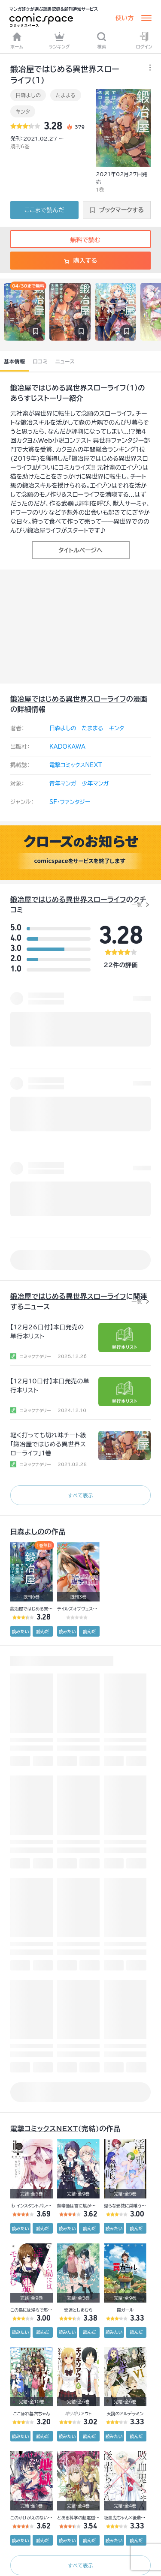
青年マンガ (62, 783)
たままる (65, 95)
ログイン (144, 40)
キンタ (22, 111)
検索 (101, 40)
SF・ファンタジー (69, 802)
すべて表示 (80, 1495)
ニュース (65, 361)
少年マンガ (95, 783)
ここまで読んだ (44, 210)
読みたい (20, 1631)
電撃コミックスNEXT (75, 765)
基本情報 (14, 361)
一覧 (136, 904)
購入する (80, 261)
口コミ (40, 361)
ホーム (16, 40)
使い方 (124, 18)
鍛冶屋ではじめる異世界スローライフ (68, 387)
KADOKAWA (67, 747)
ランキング (59, 40)
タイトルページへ (80, 550)
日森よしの (28, 95)
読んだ (42, 1631)
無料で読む (80, 240)
